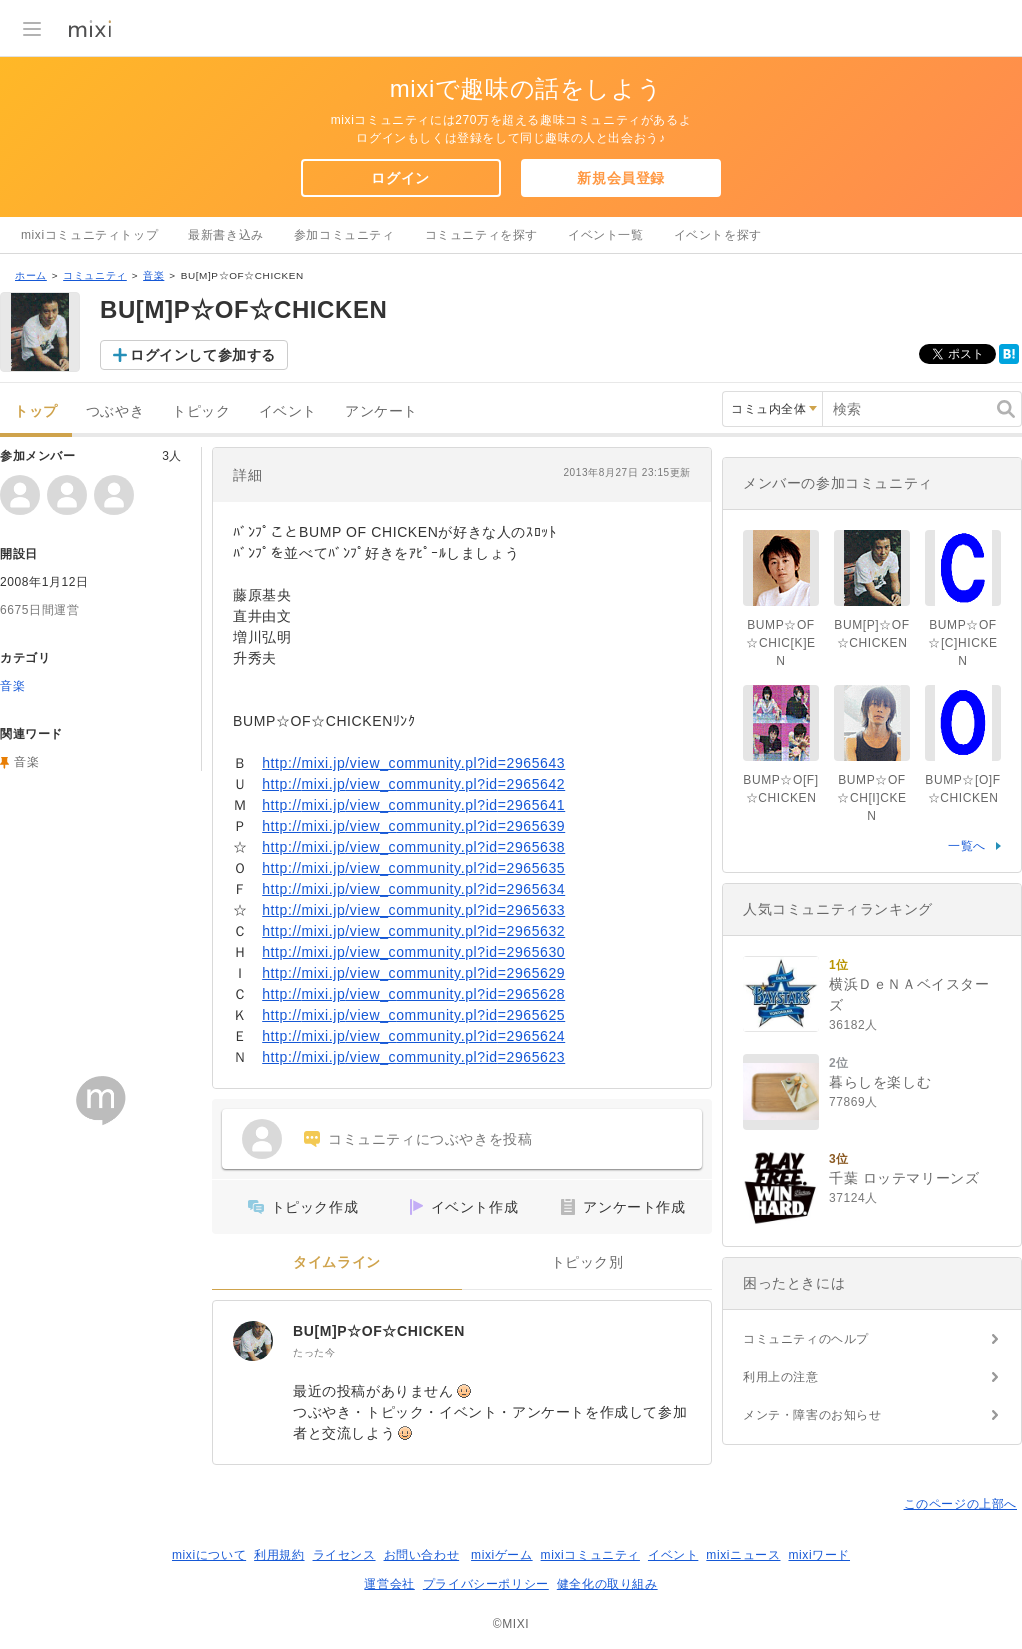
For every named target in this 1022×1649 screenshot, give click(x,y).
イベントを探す (718, 235)
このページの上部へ (960, 1504)
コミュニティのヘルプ (806, 1339)
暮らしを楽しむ (880, 1082)
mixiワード (819, 1555)
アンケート (381, 411)
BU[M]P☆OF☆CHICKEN (379, 1331)
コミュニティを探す (481, 235)
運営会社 (389, 1584)
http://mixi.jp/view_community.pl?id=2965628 (413, 994)
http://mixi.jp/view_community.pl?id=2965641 (413, 805)
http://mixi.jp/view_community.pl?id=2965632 (413, 931)
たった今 (314, 1352)
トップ (36, 411)
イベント (288, 411)
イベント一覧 (606, 235)
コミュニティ (95, 275)
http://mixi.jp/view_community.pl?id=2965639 (413, 826)
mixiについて (209, 1555)
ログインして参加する (203, 355)
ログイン (400, 178)
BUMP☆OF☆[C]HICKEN (962, 643)
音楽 (153, 275)
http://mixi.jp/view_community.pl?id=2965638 (413, 847)
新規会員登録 (621, 178)
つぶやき (115, 411)
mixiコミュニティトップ (89, 235)
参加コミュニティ (344, 235)
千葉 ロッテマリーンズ (904, 1178)
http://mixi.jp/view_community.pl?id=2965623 (413, 1057)
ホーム (31, 275)
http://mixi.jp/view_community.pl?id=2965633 (413, 910)
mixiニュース (743, 1555)
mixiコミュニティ (590, 1555)
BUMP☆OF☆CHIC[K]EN (780, 643)
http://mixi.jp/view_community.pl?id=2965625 (413, 1015)
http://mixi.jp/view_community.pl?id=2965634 (413, 889)
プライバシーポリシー (486, 1584)
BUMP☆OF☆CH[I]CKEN (871, 798)
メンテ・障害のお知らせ (812, 1415)
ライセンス (344, 1555)
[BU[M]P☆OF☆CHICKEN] (253, 1341)
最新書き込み (226, 235)
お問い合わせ (422, 1555)
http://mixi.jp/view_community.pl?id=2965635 (413, 868)
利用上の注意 (781, 1377)
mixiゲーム (502, 1555)
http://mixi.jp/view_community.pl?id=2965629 (413, 973)
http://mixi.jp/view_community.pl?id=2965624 (413, 1036)
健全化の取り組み (607, 1584)
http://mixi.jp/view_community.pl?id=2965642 (413, 784)
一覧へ (967, 846)
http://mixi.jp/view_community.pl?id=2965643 (413, 763)
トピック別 (587, 1262)
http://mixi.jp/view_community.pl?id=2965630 (413, 952)
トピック (201, 411)
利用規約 (279, 1555)
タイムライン (337, 1262)
